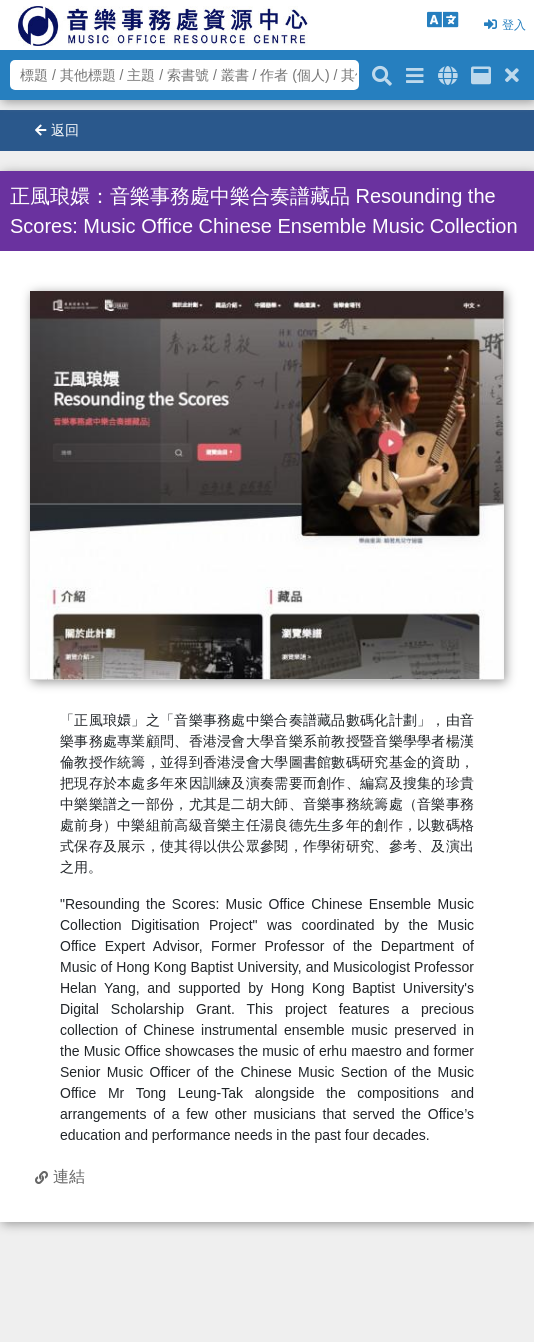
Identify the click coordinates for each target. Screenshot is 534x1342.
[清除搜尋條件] (512, 72)
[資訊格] (481, 72)
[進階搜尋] (415, 72)
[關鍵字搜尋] (382, 73)
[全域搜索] (447, 72)
